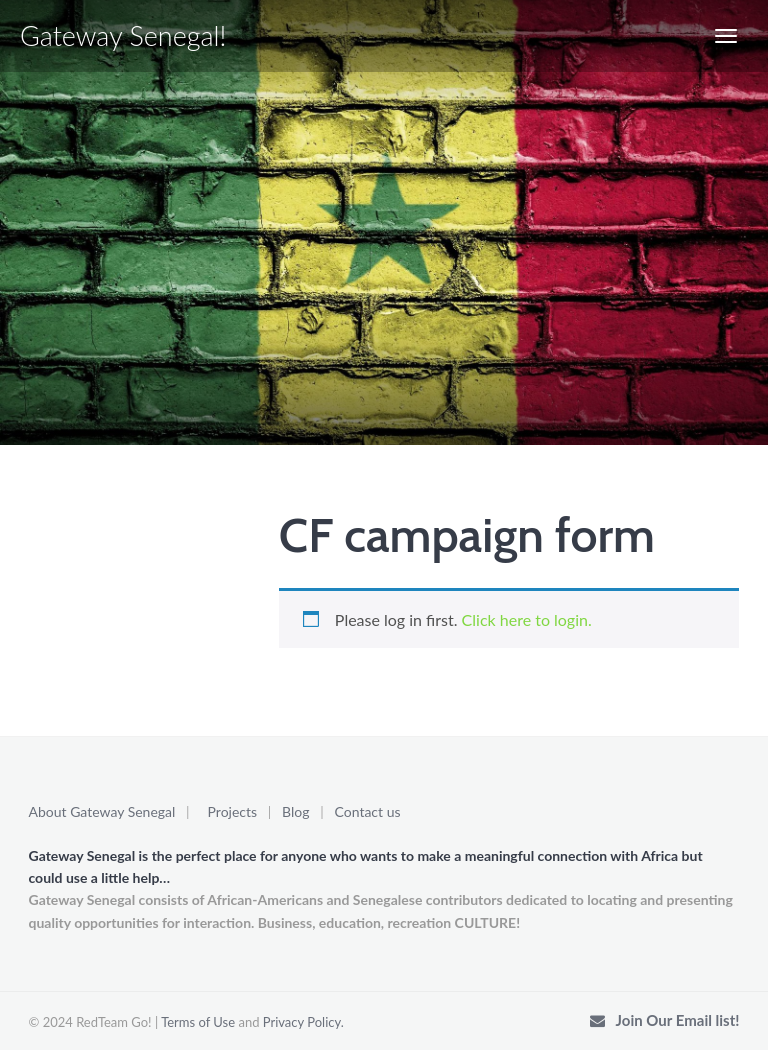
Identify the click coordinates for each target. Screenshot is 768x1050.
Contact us (368, 811)
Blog (295, 811)
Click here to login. (527, 619)
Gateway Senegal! (123, 35)
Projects (233, 811)
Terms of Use (198, 1022)
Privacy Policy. (303, 1022)
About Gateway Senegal (102, 811)
